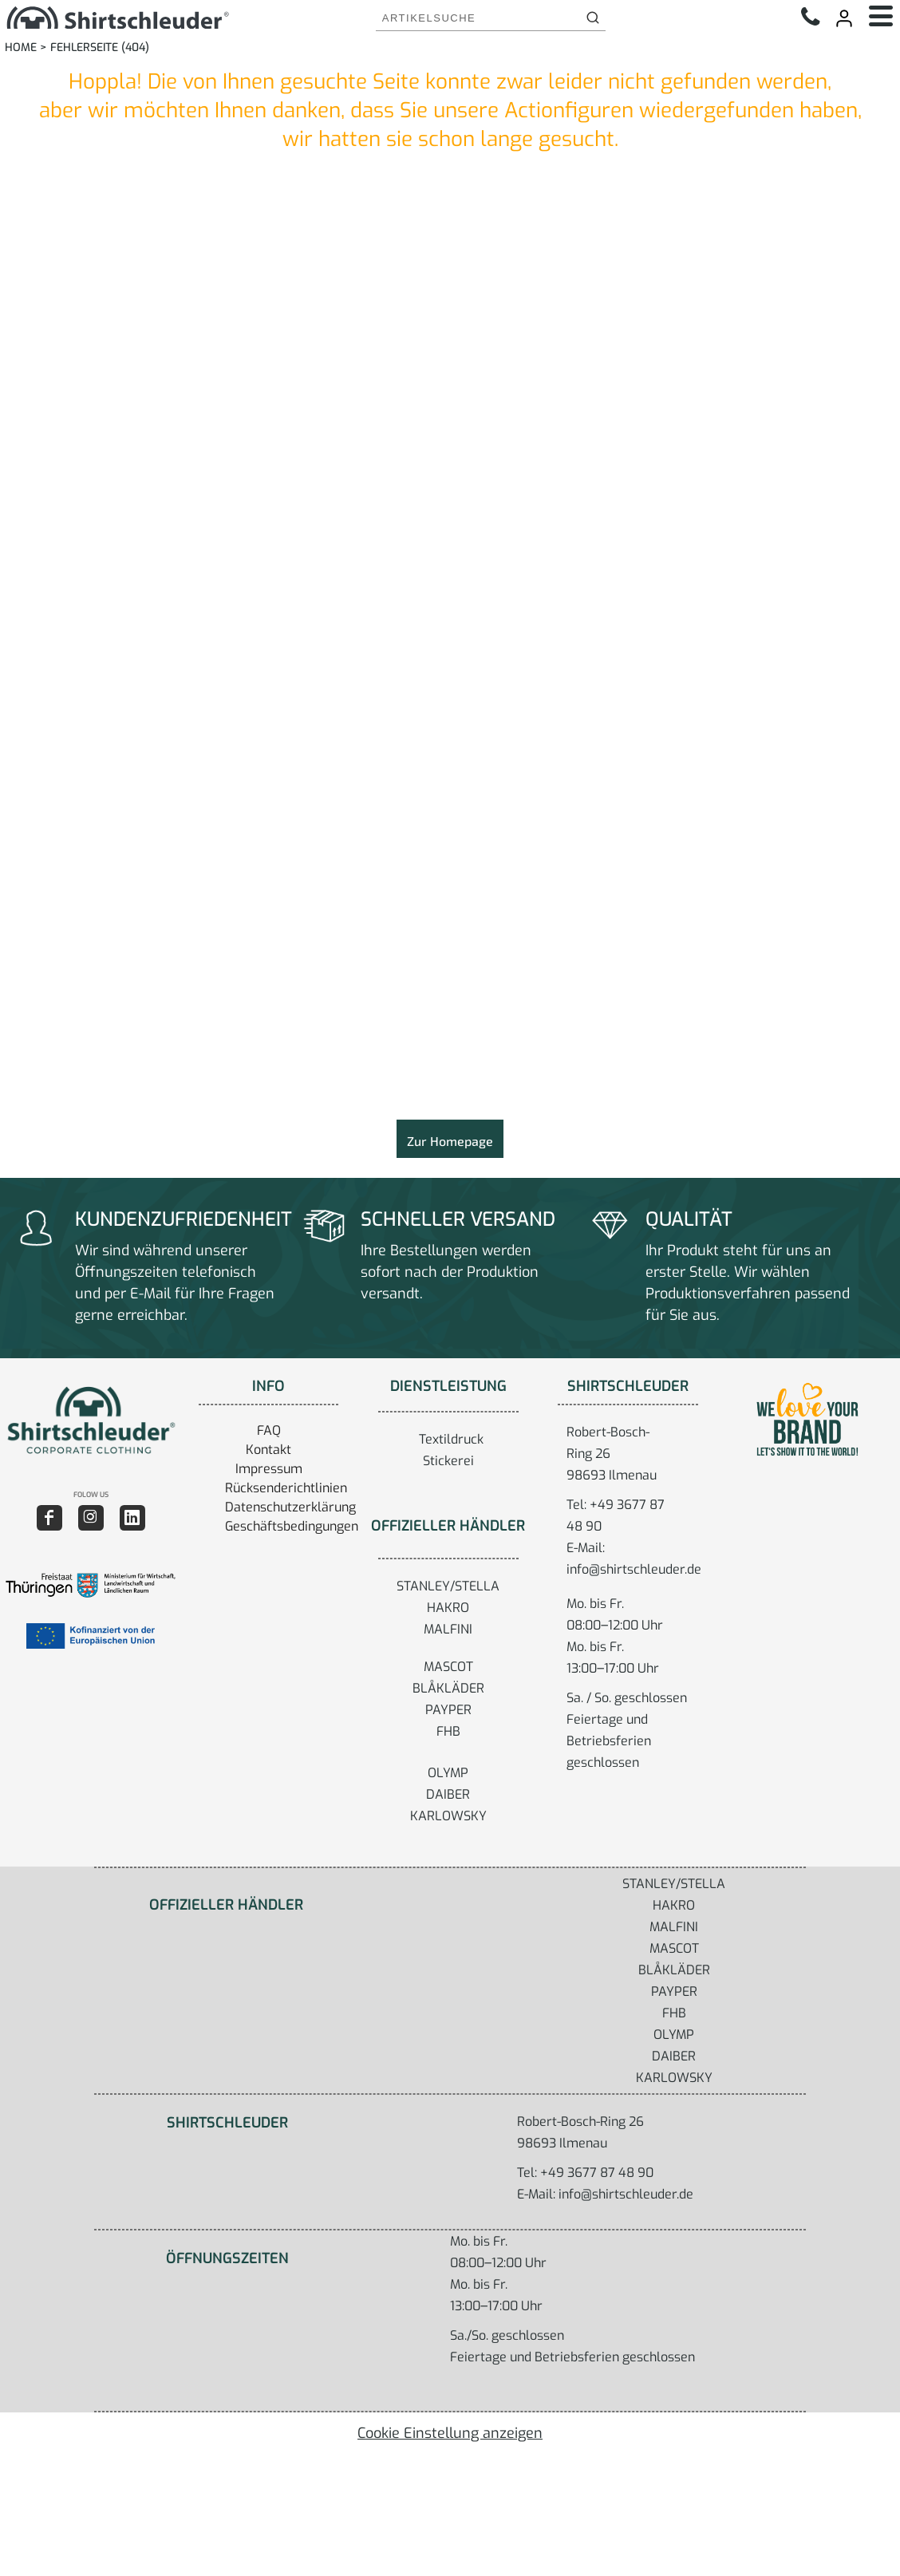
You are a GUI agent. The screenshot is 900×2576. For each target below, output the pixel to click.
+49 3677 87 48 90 (596, 2172)
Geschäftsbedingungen (291, 1526)
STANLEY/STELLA (448, 1586)
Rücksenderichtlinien (286, 1488)
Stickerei (448, 1460)
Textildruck (451, 1439)
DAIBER (448, 1794)
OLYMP (448, 1772)
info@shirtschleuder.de (633, 1569)
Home (21, 47)
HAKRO (448, 1607)
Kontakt (268, 1449)
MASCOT (448, 1666)
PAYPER (448, 1709)
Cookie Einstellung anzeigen (450, 2433)
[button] (90, 1420)
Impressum (268, 1468)
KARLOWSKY (448, 1816)
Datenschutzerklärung (290, 1507)
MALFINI (448, 1629)
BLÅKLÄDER (448, 1688)
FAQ (269, 1430)
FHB (448, 1731)
